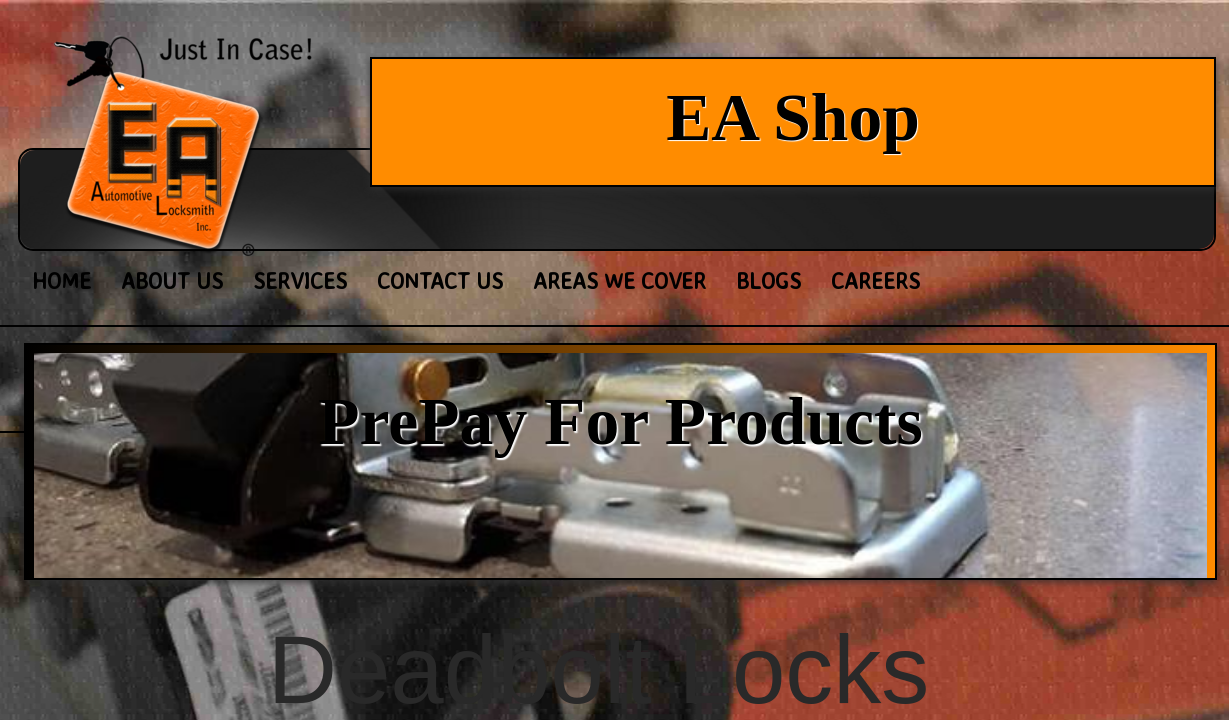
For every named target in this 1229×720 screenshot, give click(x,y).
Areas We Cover (619, 280)
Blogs (768, 280)
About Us (172, 280)
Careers (875, 280)
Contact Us (440, 280)
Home (61, 280)
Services (300, 280)
